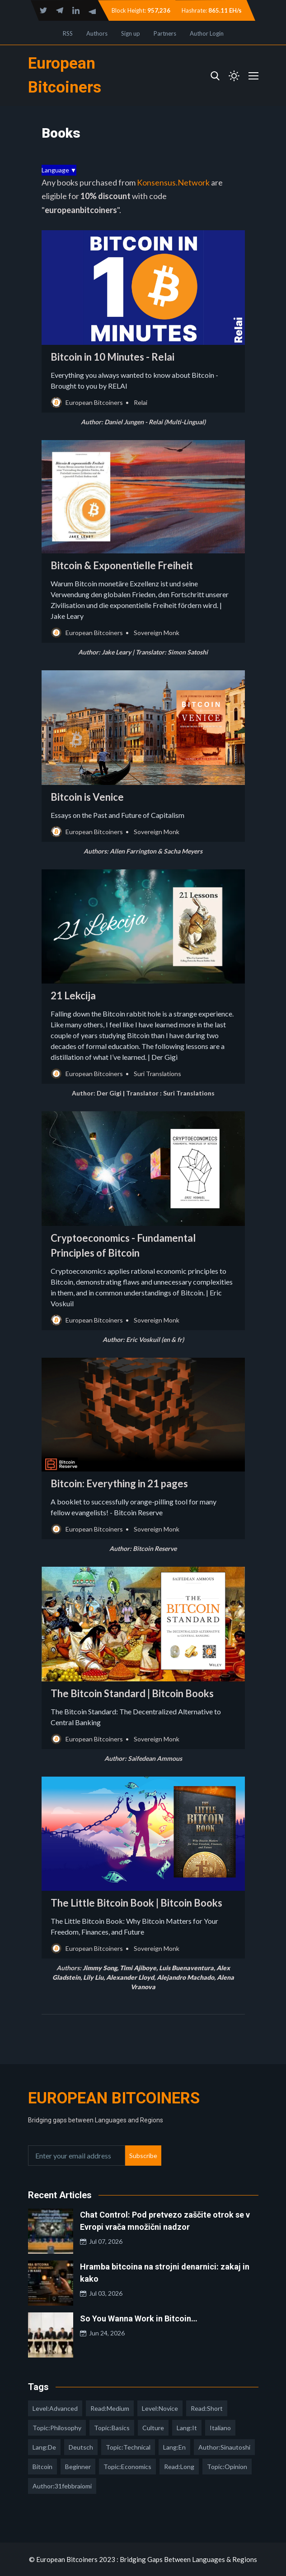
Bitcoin (42, 2466)
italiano (220, 2428)
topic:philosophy (57, 2428)
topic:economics (127, 2466)
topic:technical (128, 2447)
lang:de (44, 2447)
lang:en (174, 2447)
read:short (207, 2408)
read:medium (109, 2408)
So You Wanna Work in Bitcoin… (138, 2318)
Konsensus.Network (173, 182)
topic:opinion (227, 2466)
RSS (68, 33)
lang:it (187, 2428)
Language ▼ (59, 170)
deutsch (81, 2447)
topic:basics (112, 2428)
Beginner (78, 2466)
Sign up (130, 33)
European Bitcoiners (114, 2098)
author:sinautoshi (224, 2447)
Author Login (207, 33)
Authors (97, 33)
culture (153, 2428)
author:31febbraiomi (62, 2486)
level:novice (160, 2408)
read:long (179, 2466)
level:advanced (55, 2408)
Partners (165, 33)
